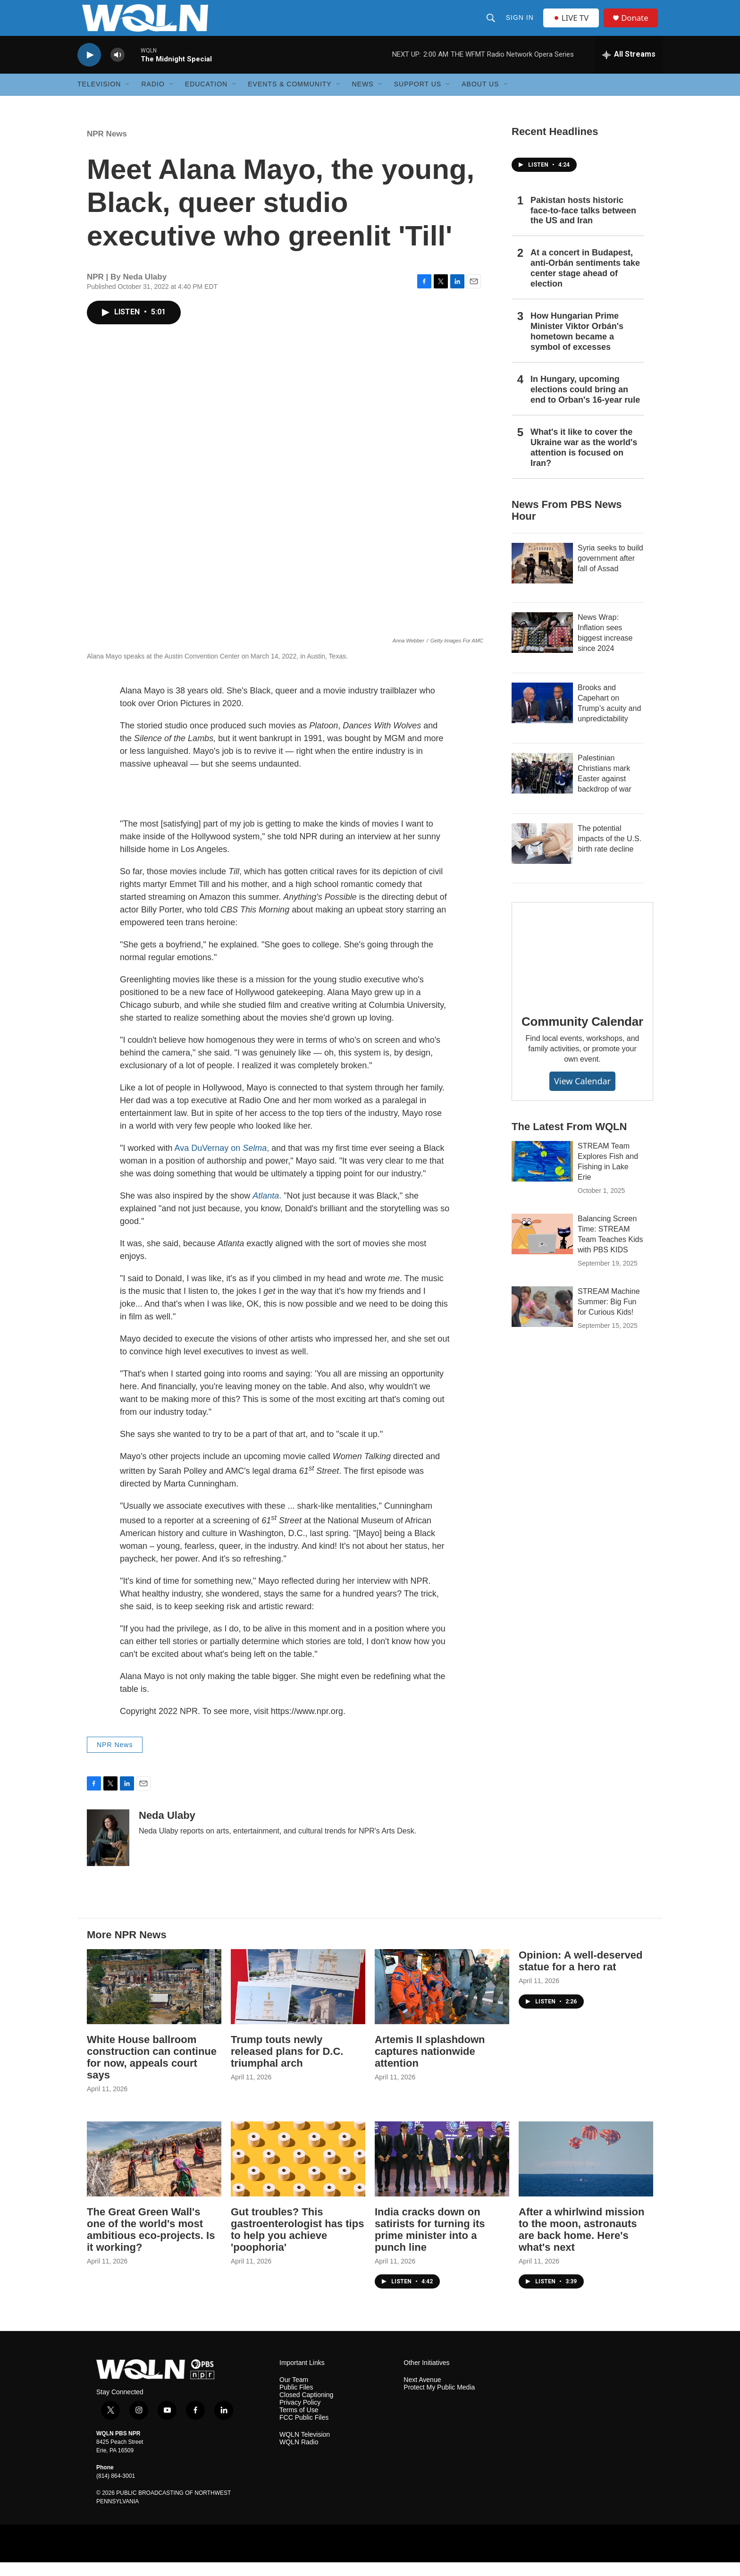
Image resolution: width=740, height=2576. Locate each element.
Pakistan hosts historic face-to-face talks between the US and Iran (583, 224)
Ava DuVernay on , (221, 1161)
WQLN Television (304, 2448)
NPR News (107, 147)
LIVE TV (572, 24)
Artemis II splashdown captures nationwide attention (430, 2065)
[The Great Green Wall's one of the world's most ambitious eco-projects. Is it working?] (154, 2172)
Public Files (296, 2401)
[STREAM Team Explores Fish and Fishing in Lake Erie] (542, 1175)
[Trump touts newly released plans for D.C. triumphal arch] (298, 2000)
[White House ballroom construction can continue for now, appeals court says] (154, 2000)
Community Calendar (582, 1035)
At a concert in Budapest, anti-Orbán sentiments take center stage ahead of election (585, 282)
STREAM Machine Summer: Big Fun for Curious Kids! (609, 1315)
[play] (89, 68)
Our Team (293, 2394)
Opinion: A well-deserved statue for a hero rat (580, 1975)
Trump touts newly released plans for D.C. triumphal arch (287, 2065)
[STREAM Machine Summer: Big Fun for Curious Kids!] (542, 1321)
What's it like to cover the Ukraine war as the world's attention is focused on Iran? (583, 461)
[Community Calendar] (582, 965)
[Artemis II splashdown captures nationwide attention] (442, 2000)
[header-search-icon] (491, 24)
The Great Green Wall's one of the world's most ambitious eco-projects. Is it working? (151, 2243)
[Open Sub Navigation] (128, 98)
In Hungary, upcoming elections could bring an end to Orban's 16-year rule (585, 403)
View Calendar (582, 1095)
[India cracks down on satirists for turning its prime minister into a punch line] (442, 2172)
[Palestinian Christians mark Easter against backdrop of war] (542, 787)
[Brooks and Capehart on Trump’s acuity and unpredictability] (542, 716)
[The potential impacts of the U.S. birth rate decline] (542, 857)
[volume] (117, 68)
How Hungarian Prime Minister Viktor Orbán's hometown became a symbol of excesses (576, 345)
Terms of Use (298, 2424)
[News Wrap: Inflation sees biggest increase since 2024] (542, 646)
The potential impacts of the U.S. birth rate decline (609, 852)
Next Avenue (422, 2394)
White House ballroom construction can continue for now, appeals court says (152, 2071)
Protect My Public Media (439, 2401)
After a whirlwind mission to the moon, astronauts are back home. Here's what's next (581, 2243)
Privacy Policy (299, 2416)
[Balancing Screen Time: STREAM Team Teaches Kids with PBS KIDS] (542, 1248)
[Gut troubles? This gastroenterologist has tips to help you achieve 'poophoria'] (298, 2172)
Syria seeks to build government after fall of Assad (610, 571)
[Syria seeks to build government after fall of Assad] (542, 577)
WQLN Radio (298, 2456)
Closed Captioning (306, 2409)
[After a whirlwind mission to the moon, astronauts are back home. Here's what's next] (586, 2172)
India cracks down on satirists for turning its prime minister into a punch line (430, 2243)
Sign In (520, 24)
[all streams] (629, 68)
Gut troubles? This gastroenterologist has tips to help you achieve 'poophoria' (297, 2243)
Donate (638, 25)
